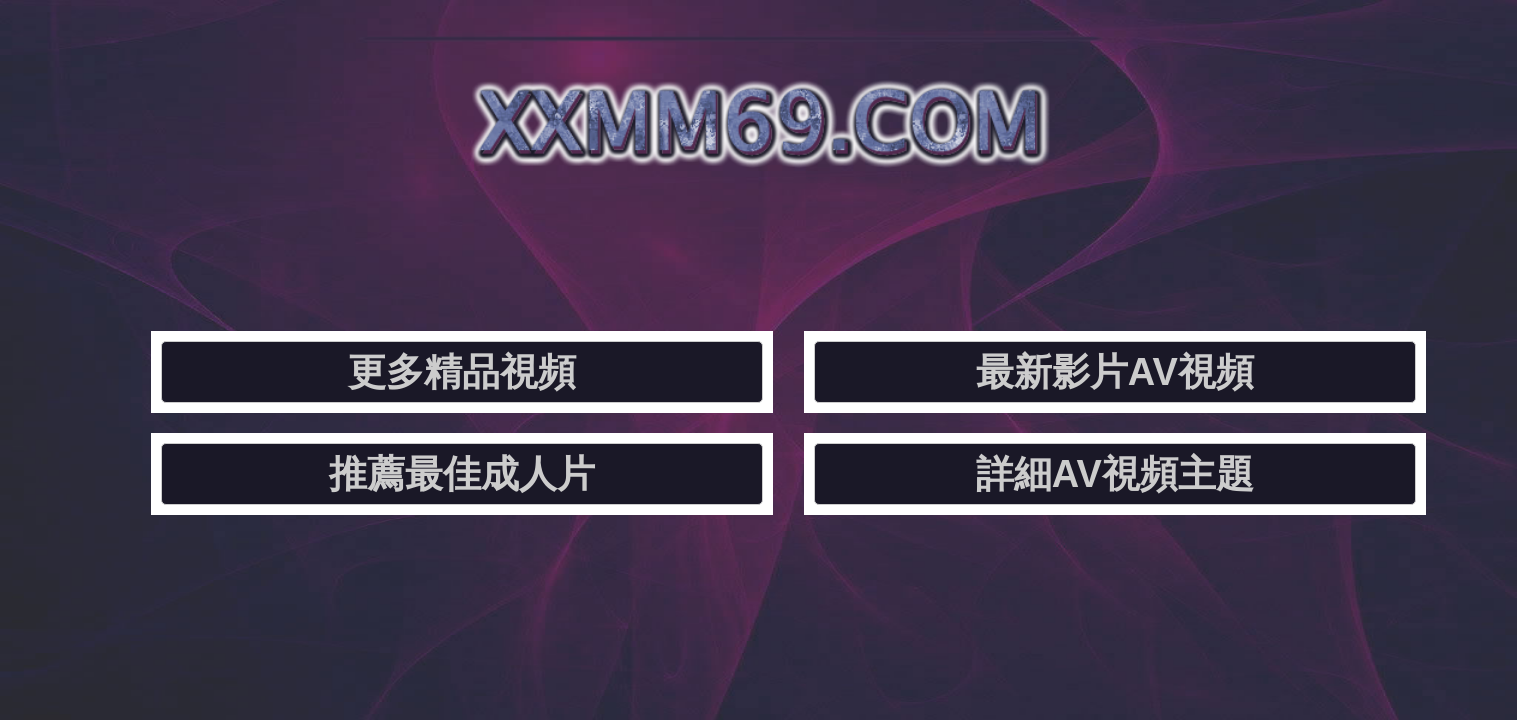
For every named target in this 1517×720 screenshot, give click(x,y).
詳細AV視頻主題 (1192, 235)
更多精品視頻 (375, 235)
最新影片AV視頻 (647, 235)
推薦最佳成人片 (920, 235)
